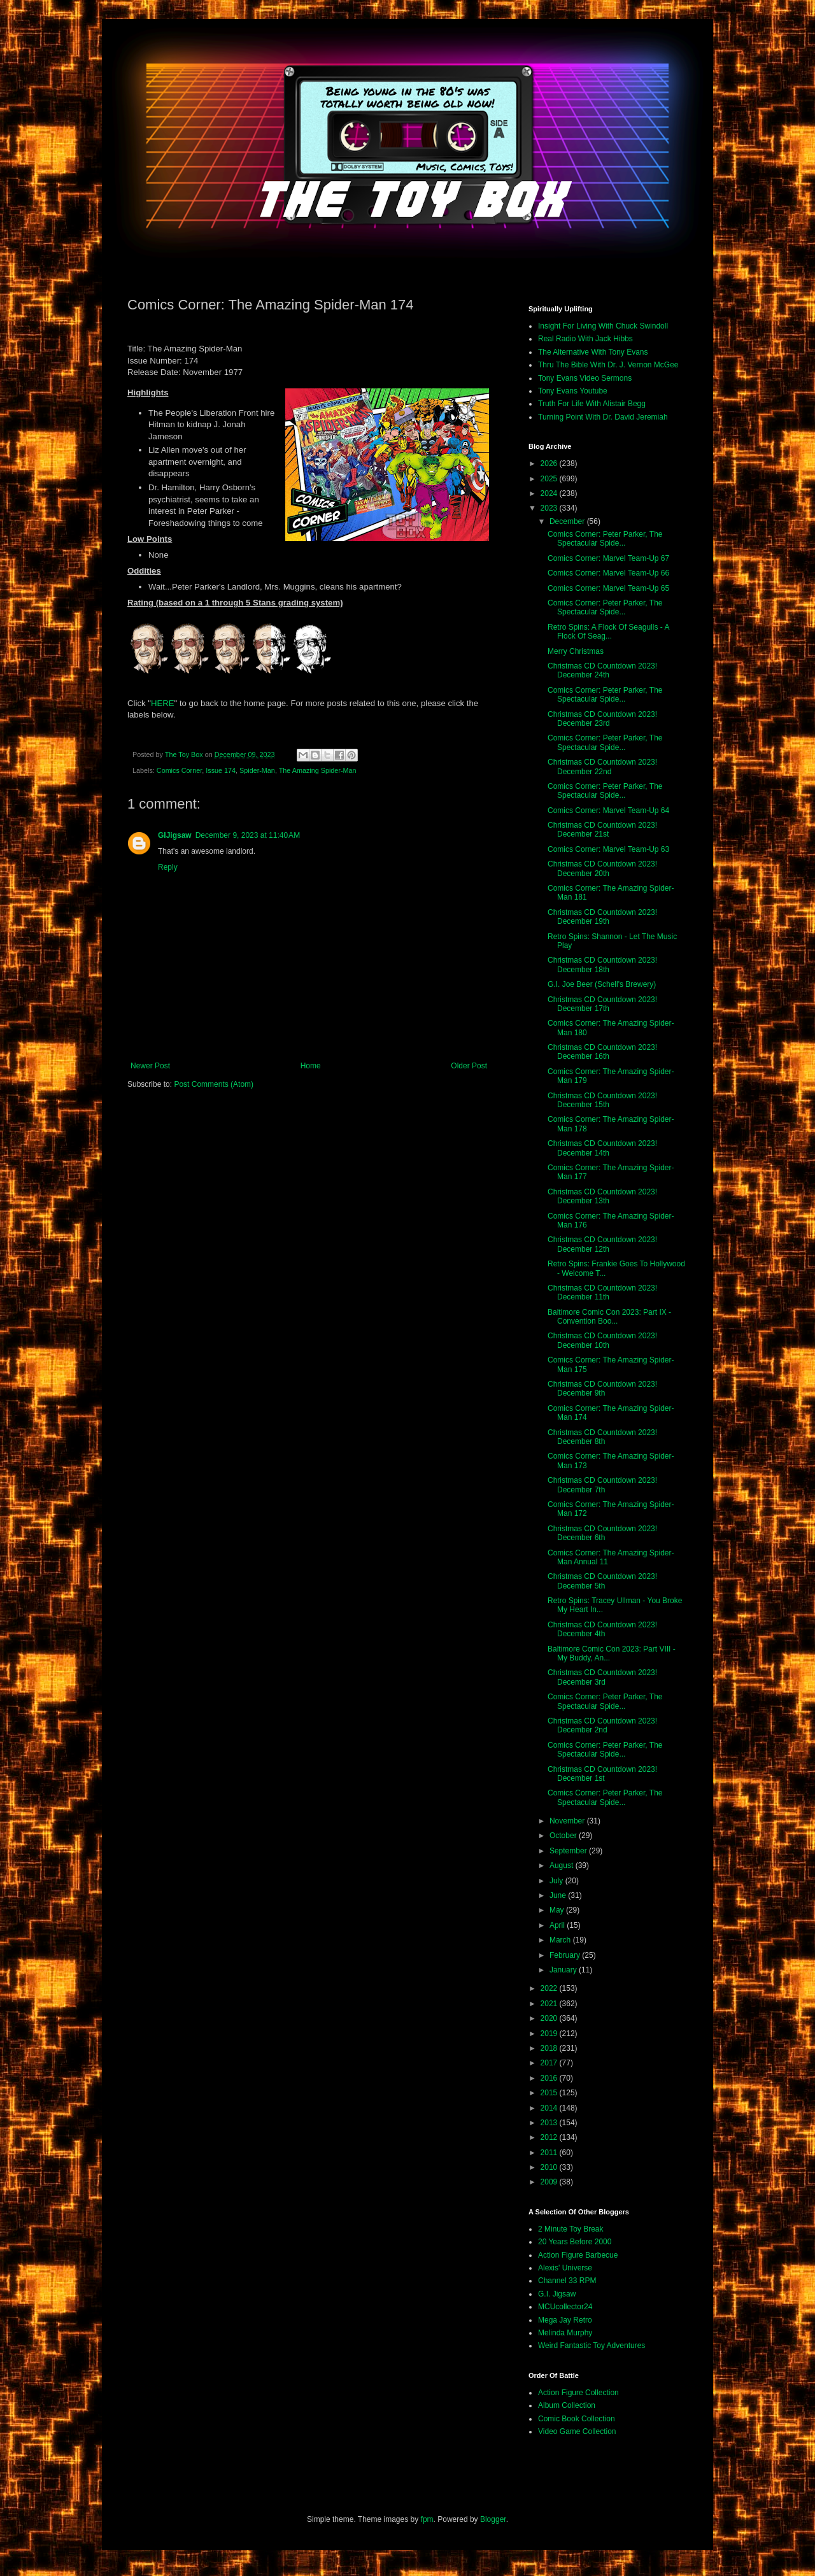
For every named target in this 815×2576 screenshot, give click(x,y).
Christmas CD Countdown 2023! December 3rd (602, 1677)
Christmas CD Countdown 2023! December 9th (602, 1389)
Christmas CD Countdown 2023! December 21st (602, 830)
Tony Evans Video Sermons (585, 378)
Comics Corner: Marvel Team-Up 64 (608, 810)
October (564, 1835)
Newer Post (150, 1065)
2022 (550, 1988)
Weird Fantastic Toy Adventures (591, 2345)
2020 (550, 2018)
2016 (550, 2078)
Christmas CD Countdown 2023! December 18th (602, 964)
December (568, 521)
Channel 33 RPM (567, 2280)
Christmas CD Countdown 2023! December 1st (602, 1774)
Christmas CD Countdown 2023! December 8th (602, 1437)
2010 (550, 2167)
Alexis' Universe (565, 2267)
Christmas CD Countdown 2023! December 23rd (602, 719)
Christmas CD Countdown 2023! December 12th (602, 1244)
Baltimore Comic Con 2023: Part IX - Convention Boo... (609, 1317)
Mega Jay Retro (565, 2320)
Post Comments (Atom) (213, 1084)
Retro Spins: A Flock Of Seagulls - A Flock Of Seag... (608, 631)
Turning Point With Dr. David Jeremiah (603, 417)
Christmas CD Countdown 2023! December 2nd (602, 1725)
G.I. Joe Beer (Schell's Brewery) (602, 984)
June (558, 1895)
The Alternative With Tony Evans (593, 352)
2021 (550, 2003)
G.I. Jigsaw (557, 2293)
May (557, 1910)
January (564, 1969)
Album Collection (566, 2405)
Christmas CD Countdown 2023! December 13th (602, 1196)
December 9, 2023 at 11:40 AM (247, 835)
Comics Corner (179, 770)
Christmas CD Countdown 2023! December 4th (602, 1629)
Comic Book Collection (576, 2418)
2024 (550, 493)
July (557, 1880)
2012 (550, 2137)
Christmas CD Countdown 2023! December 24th (602, 670)
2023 (550, 508)
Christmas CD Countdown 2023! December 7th (602, 1485)
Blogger (493, 2519)
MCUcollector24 (565, 2306)
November (568, 1820)
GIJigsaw (175, 835)
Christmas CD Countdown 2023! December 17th (602, 1004)
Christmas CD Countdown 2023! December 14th (602, 1148)
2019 (550, 2033)
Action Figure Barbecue (578, 2255)
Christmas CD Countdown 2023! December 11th (602, 1292)
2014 (550, 2108)
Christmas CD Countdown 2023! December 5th (602, 1581)
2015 (550, 2092)
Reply (168, 867)
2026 (550, 463)
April (558, 1925)
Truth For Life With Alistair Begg (592, 403)
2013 (550, 2122)
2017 (550, 2062)
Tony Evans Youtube (572, 390)
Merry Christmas (576, 651)
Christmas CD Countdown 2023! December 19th (602, 917)
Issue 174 (221, 770)
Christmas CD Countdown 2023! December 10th (602, 1340)
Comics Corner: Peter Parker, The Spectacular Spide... (605, 539)
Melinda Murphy (565, 2332)
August (562, 1865)
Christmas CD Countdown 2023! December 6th (602, 1533)
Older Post (469, 1065)
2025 (550, 478)
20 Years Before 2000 (574, 2241)
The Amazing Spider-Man (318, 770)
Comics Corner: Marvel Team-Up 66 (608, 573)
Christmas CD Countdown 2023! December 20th (602, 868)
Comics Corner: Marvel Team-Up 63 (608, 849)
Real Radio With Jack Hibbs (585, 338)
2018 (550, 2048)
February (565, 1955)
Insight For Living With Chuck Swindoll (603, 326)
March (561, 1940)
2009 (550, 2181)
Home (311, 1065)
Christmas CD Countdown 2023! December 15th (602, 1100)
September (569, 1850)
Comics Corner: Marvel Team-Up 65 (608, 588)
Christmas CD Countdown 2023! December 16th (602, 1052)
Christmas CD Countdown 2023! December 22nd (602, 766)
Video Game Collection (577, 2431)
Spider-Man (257, 770)
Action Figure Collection (578, 2392)
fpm (427, 2519)
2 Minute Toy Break (571, 2229)
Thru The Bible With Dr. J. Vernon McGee (608, 364)
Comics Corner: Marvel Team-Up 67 (608, 558)
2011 (550, 2152)
